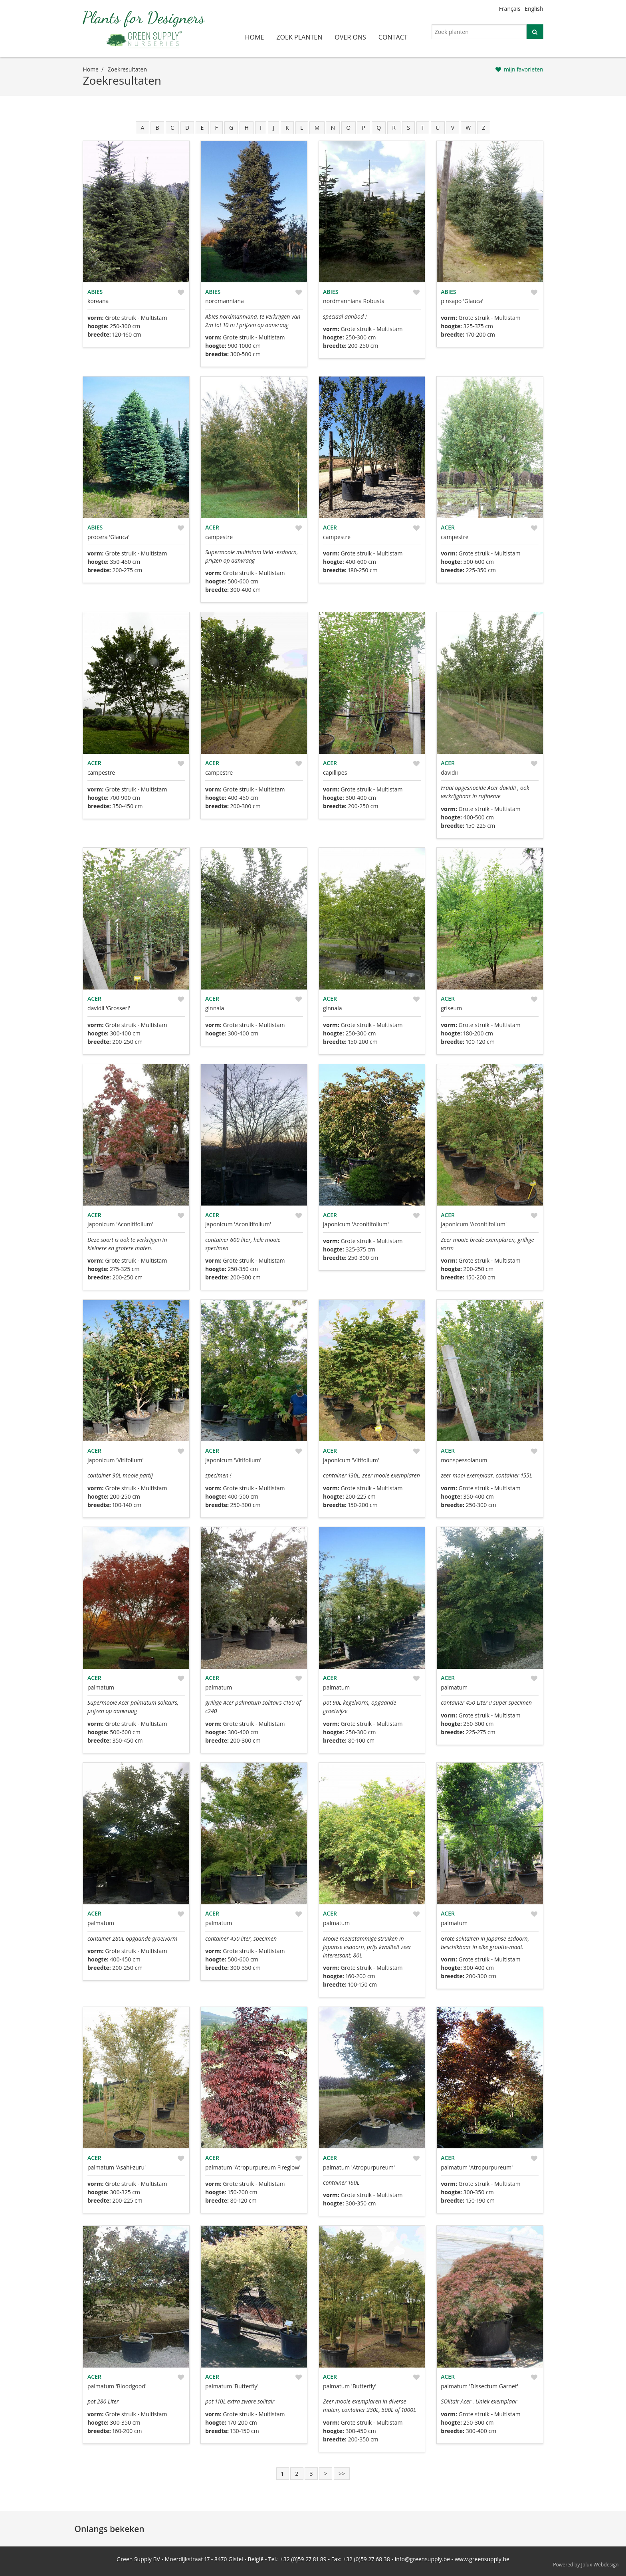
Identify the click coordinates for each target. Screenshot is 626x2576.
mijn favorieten (523, 69)
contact (393, 37)
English (534, 8)
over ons (350, 37)
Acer (212, 527)
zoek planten (299, 37)
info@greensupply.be (422, 2559)
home (254, 37)
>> (342, 2473)
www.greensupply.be (482, 2559)
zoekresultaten (127, 69)
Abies (95, 291)
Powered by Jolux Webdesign (586, 2564)
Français (510, 8)
